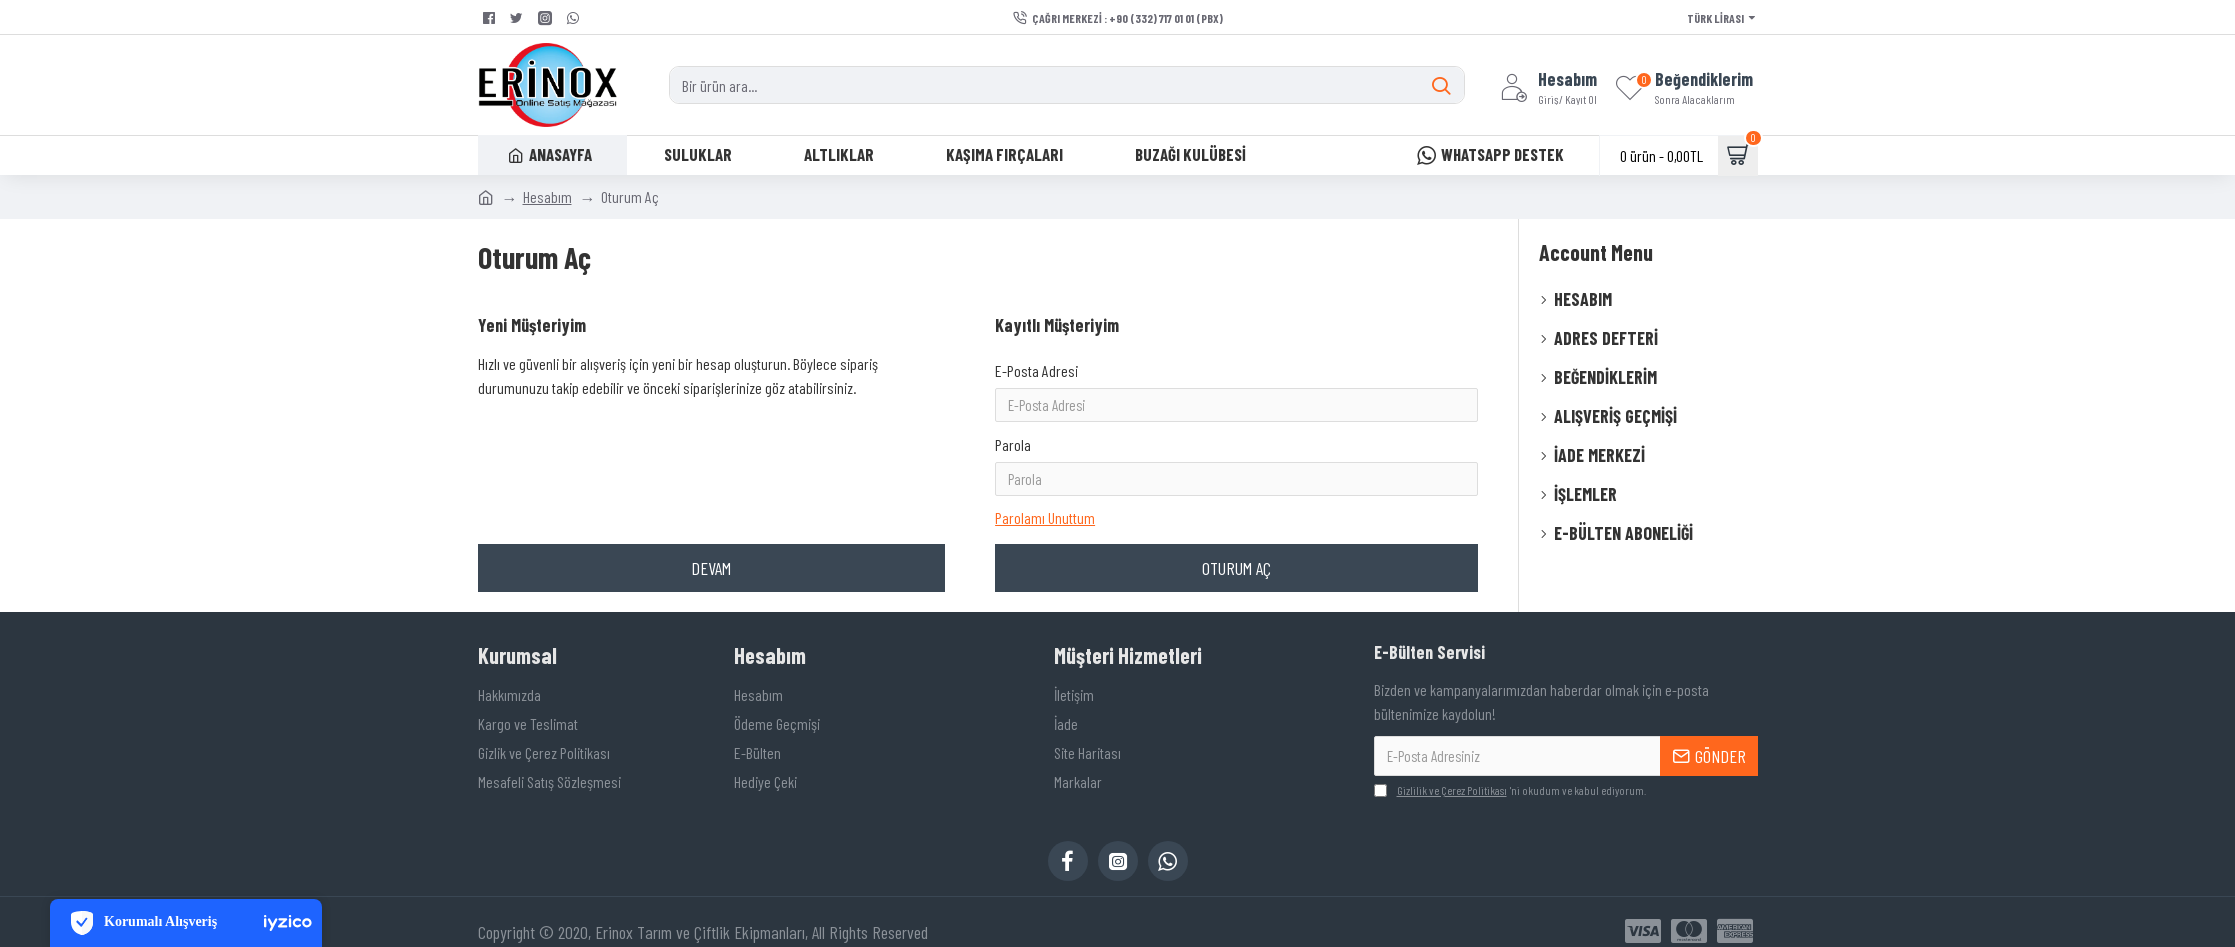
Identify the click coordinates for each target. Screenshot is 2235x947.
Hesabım (547, 196)
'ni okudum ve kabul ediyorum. (1510, 772)
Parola (1013, 416)
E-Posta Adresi (1036, 370)
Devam (711, 512)
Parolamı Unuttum (1045, 457)
